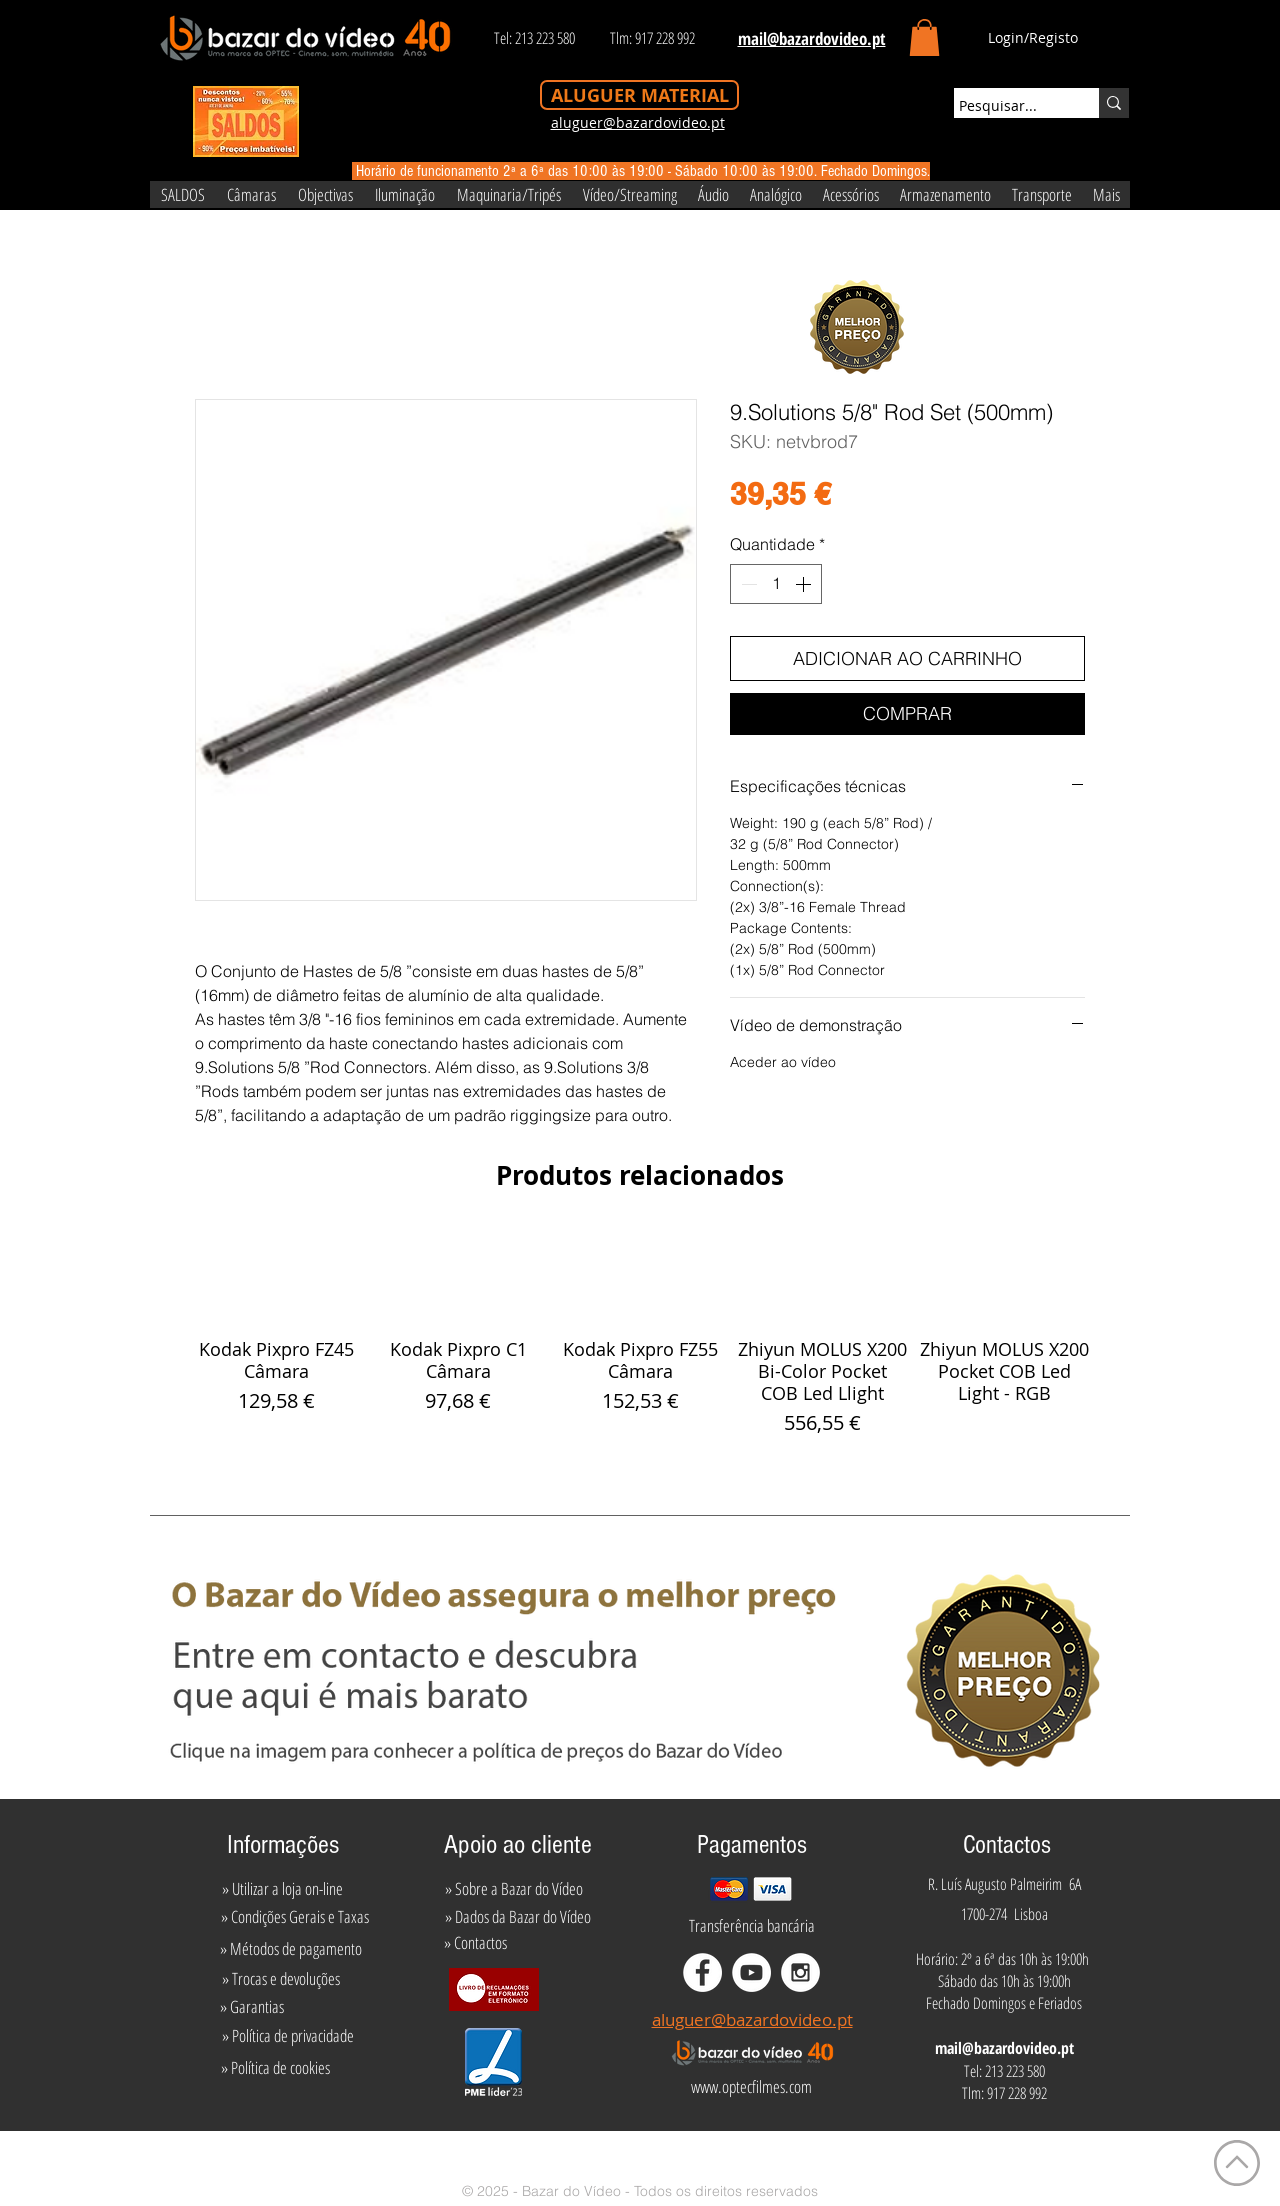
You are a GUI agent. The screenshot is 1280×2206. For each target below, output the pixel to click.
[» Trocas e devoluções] (280, 1978)
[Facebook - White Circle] (702, 1972)
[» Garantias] (251, 2006)
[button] (924, 37)
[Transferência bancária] (752, 1925)
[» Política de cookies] (275, 2068)
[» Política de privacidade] (287, 2036)
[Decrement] (747, 584)
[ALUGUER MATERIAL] (639, 95)
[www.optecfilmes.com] (751, 2087)
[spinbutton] (776, 584)
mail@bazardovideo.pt (1004, 2048)
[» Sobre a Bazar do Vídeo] (514, 1888)
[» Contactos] (475, 1942)
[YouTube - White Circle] (751, 1972)
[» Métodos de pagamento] (291, 1948)
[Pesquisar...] (1008, 106)
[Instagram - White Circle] (800, 1972)
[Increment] (805, 584)
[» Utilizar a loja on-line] (282, 1888)
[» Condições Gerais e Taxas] (294, 1916)
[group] (640, 1333)
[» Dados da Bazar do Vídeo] (518, 1916)
